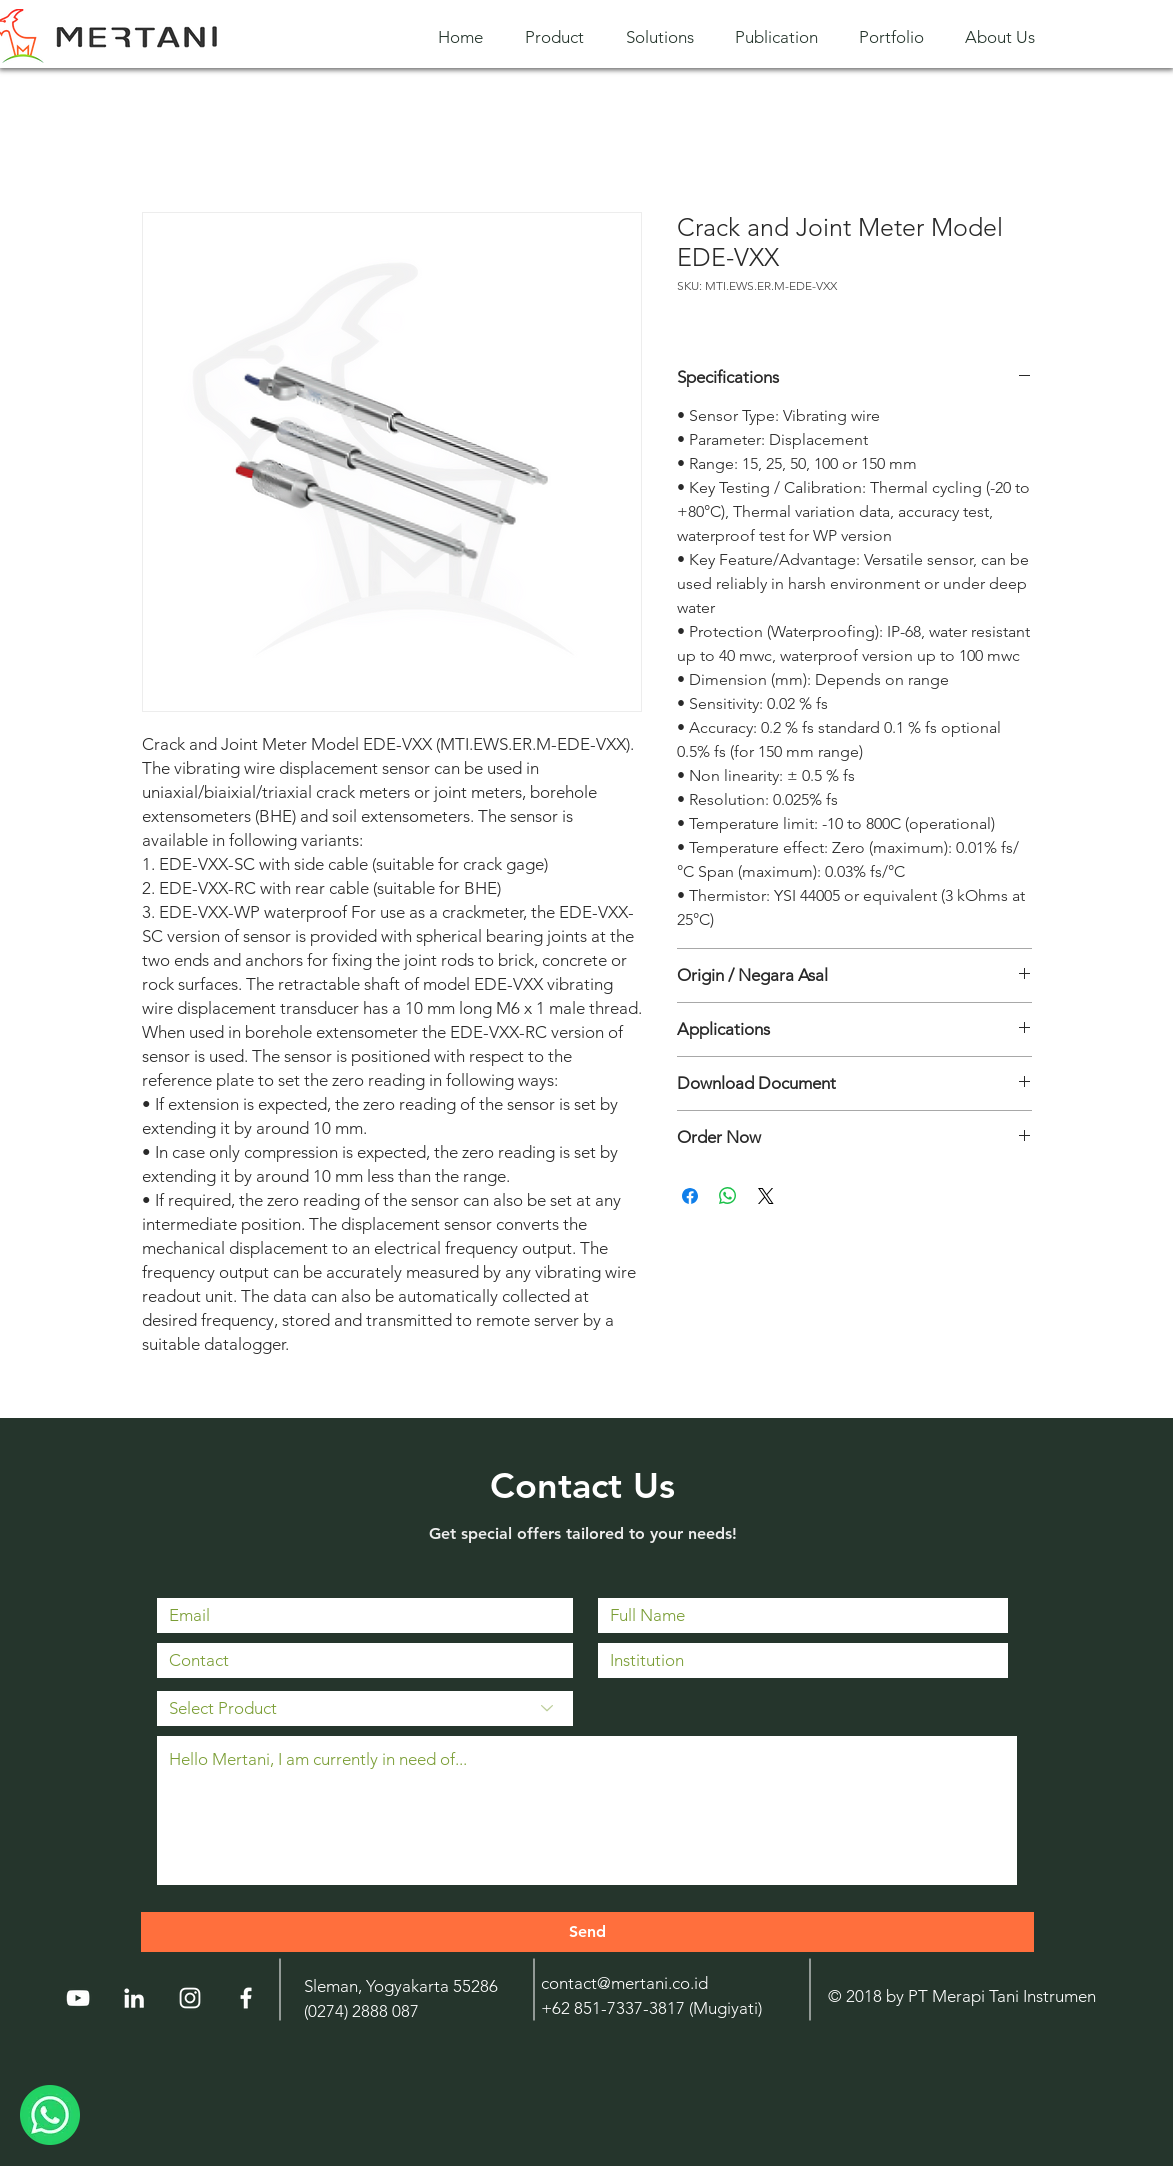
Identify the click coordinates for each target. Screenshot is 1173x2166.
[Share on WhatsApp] (728, 1196)
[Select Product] (365, 1708)
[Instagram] (190, 1998)
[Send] (587, 1932)
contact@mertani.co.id (624, 1983)
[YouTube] (78, 1998)
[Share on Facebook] (690, 1196)
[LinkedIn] (134, 1998)
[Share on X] (766, 1196)
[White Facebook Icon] (246, 1998)
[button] (560, 37)
